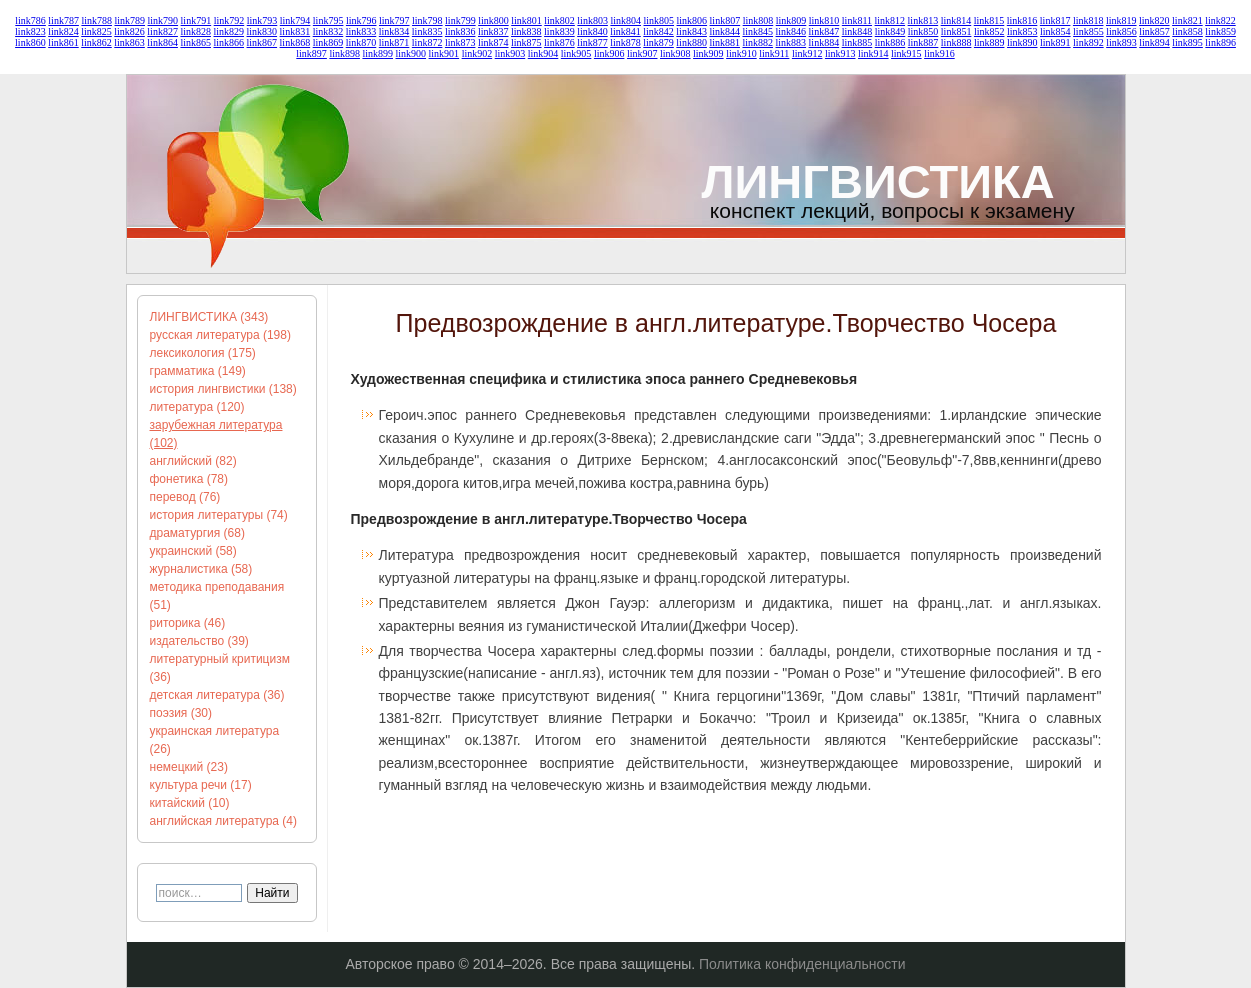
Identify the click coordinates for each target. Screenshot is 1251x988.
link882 (757, 42)
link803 (592, 20)
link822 (1220, 20)
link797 (394, 20)
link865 (195, 42)
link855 (1088, 31)
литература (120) (197, 407)
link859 (1220, 31)
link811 (857, 20)
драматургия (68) (197, 533)
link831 (295, 31)
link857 (1154, 31)
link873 (460, 42)
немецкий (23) (189, 767)
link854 (1055, 31)
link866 (228, 42)
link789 (129, 20)
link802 (559, 20)
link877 (592, 42)
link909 (708, 53)
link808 (758, 20)
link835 (427, 31)
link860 (30, 42)
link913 (840, 53)
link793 (262, 20)
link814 (956, 20)
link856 (1121, 31)
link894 (1154, 42)
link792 (229, 20)
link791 (196, 20)
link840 (592, 31)
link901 (444, 53)
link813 (923, 20)
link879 (658, 42)
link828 (195, 31)
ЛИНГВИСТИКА (878, 181)
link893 (1121, 42)
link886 (890, 42)
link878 (625, 42)
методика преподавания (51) (217, 596)
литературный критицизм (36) (220, 668)
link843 (691, 31)
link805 (658, 20)
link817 (1055, 20)
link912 (807, 53)
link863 (129, 42)
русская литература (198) (220, 335)
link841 (625, 31)
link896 (1220, 42)
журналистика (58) (201, 569)
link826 (129, 31)
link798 (427, 20)
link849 (890, 31)
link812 (890, 20)
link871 (394, 42)
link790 (163, 20)
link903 (510, 53)
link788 (96, 20)
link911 (774, 53)
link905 (576, 53)
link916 (939, 53)
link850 (923, 31)
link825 (96, 31)
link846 (791, 31)
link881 (724, 42)
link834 (394, 31)
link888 (956, 42)
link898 (344, 53)
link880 (691, 42)
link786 (30, 20)
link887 (923, 42)
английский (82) (193, 461)
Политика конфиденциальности (802, 964)
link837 (493, 31)
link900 (411, 53)
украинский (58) (193, 551)
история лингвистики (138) (223, 389)
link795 (328, 20)
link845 (757, 31)
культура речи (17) (201, 785)
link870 (361, 42)
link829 (228, 31)
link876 (559, 42)
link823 (30, 31)
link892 (1088, 42)
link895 (1187, 42)
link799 (460, 20)
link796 (361, 20)
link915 (906, 53)
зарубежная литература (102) (216, 434)
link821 (1187, 20)
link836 (460, 31)
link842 (658, 31)
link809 (791, 20)
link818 (1088, 20)
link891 (1055, 42)
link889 (989, 42)
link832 (328, 31)
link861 (63, 42)
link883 (791, 42)
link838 (526, 31)
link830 (262, 31)
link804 (625, 20)
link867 (262, 42)
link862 (96, 42)
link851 (956, 31)
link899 (377, 53)
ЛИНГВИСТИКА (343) (209, 317)
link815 (989, 20)
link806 (692, 20)
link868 (295, 42)
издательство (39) (199, 641)
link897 (311, 53)
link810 (824, 20)
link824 (63, 31)
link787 (63, 20)
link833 (361, 31)
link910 (741, 53)
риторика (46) (188, 623)
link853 (1022, 31)
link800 (493, 20)
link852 (989, 31)
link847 (824, 31)
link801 (526, 20)
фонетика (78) (189, 479)
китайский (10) (190, 803)
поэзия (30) (181, 713)
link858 (1187, 31)
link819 (1121, 20)
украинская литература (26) (215, 740)
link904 (543, 53)
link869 (328, 42)
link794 (295, 20)
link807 (725, 20)
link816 (1022, 20)
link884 (824, 42)
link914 (873, 53)
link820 (1154, 20)
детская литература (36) (217, 695)
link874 (493, 42)
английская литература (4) (224, 821)
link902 (477, 53)
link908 (675, 53)
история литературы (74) (219, 515)
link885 (857, 42)
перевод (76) (185, 497)
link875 (526, 42)
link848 (857, 31)
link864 (162, 42)
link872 (427, 42)
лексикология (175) (203, 353)
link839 (559, 31)
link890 (1022, 42)
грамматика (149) (198, 371)
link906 (609, 53)
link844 (724, 31)
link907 (642, 53)
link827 (162, 31)
